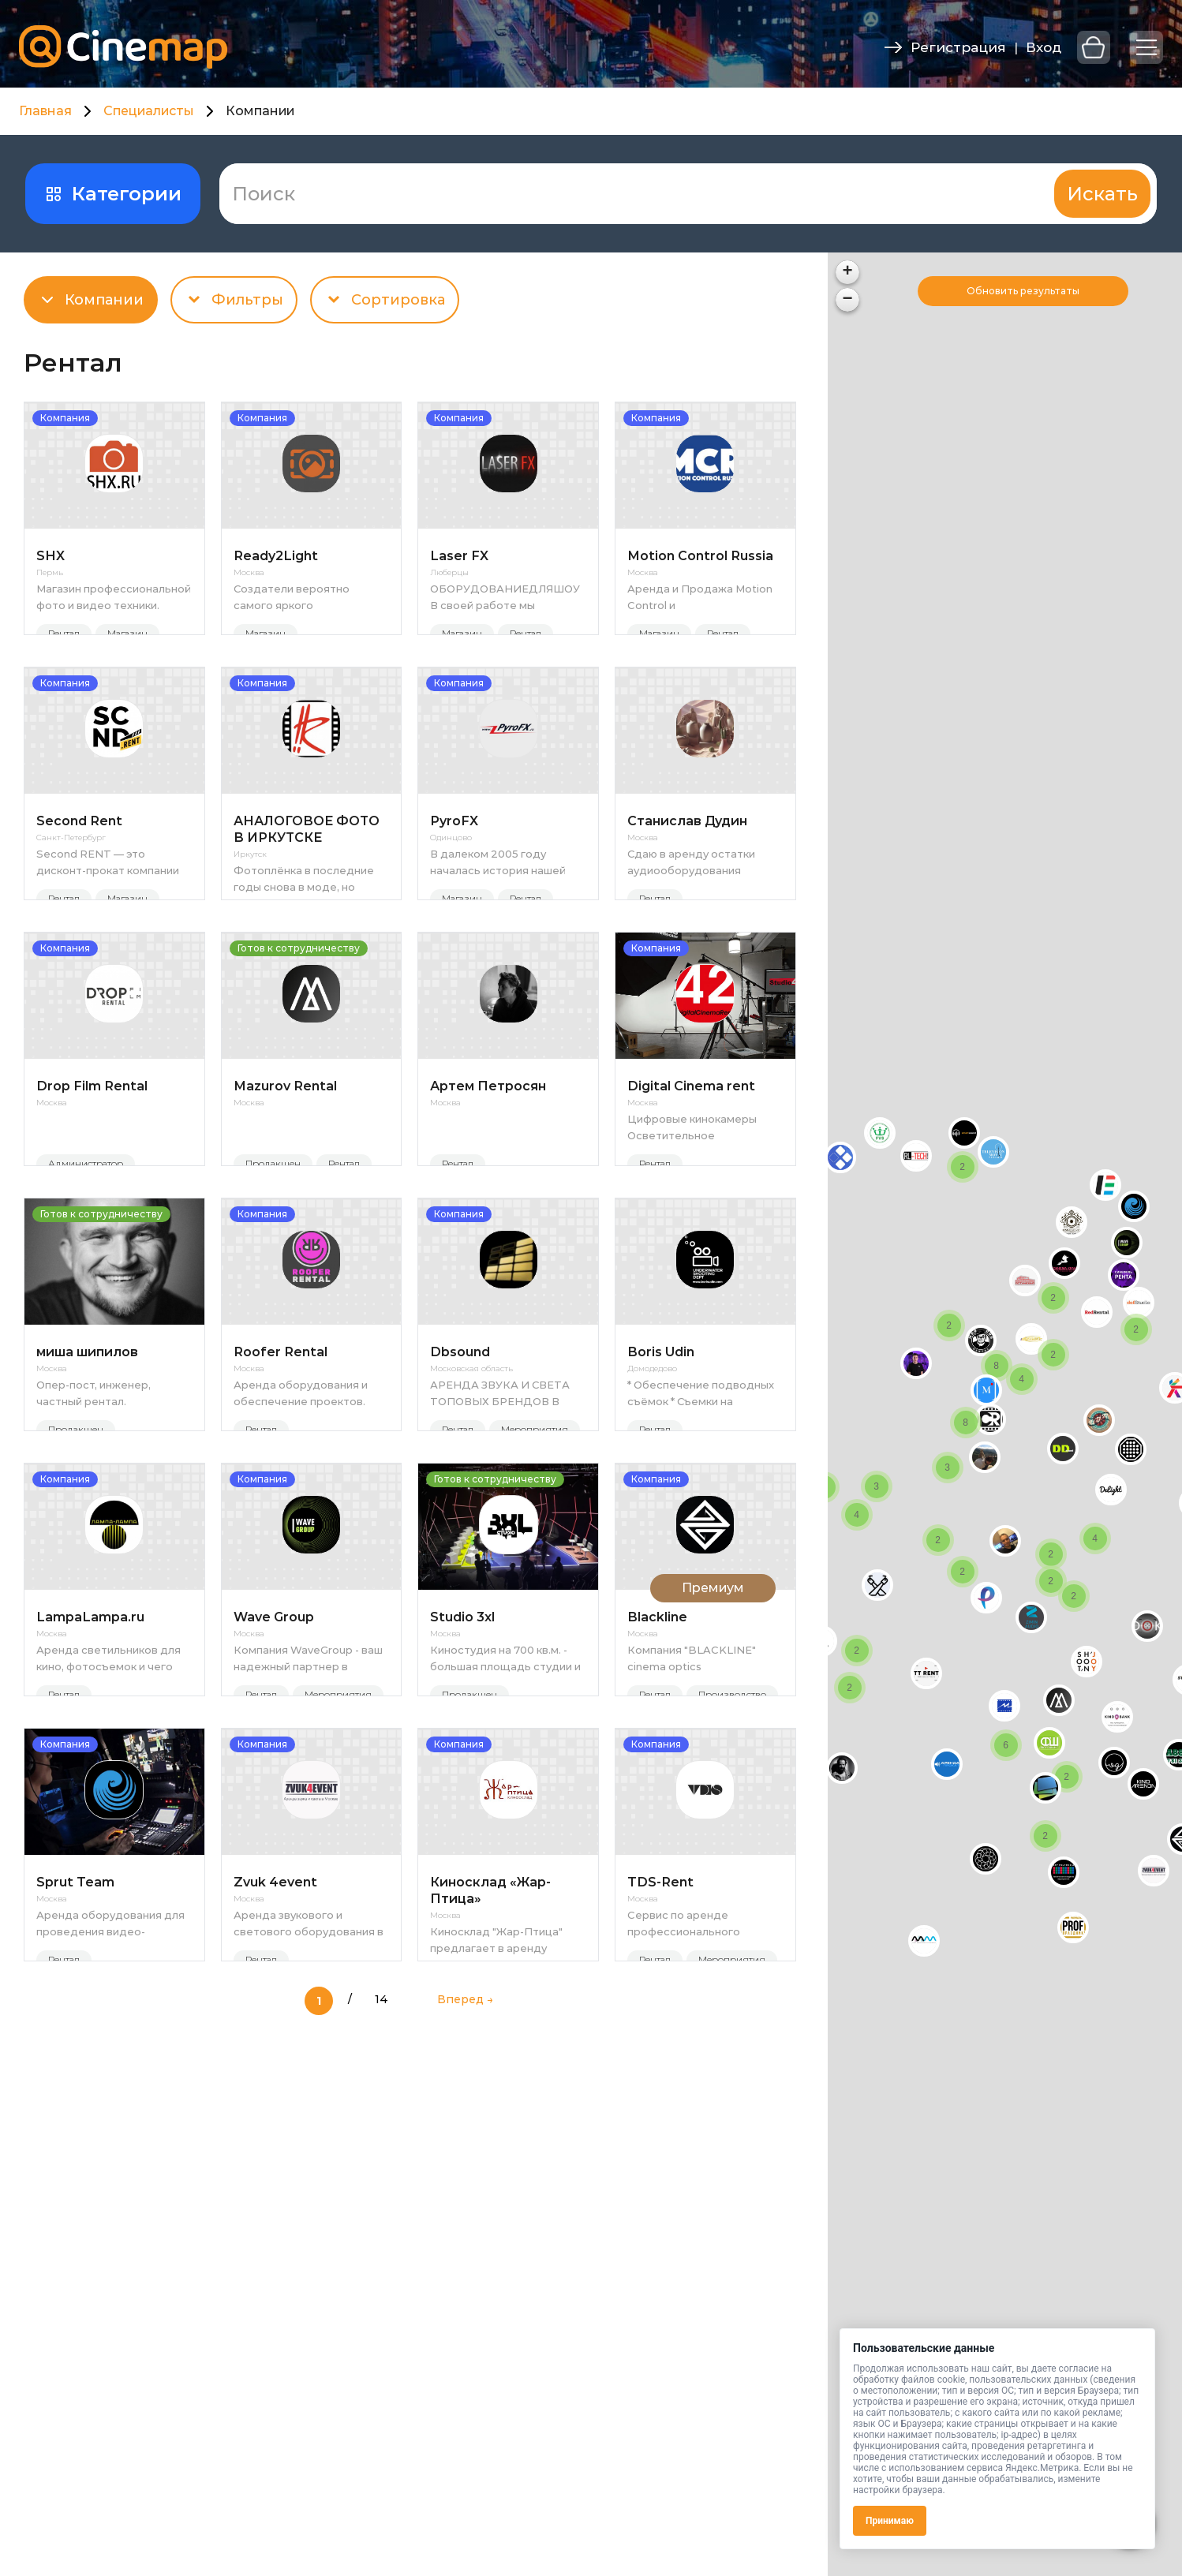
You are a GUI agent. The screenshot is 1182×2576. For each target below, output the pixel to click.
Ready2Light (276, 555)
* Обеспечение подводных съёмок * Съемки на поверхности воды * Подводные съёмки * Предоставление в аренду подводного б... (701, 1518)
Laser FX (459, 555)
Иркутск (250, 896)
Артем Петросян (488, 1169)
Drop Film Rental (92, 1169)
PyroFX (454, 862)
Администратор (85, 1247)
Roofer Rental (280, 1476)
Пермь (49, 573)
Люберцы (449, 573)
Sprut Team (75, 2090)
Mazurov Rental (285, 1169)
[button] (1004, 1706)
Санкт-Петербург (71, 880)
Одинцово (451, 880)
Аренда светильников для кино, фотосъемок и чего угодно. (108, 1825)
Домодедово (652, 1493)
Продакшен (273, 1247)
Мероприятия (534, 1554)
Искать (1102, 193)
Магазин (127, 633)
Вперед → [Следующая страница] (465, 2249)
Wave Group (274, 1783)
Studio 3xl (462, 1783)
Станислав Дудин (687, 862)
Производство (732, 1861)
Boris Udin (660, 1476)
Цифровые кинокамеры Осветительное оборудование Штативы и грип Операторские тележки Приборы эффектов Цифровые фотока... (698, 1211)
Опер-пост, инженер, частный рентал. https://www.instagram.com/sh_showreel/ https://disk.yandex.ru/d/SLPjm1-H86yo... (114, 1518)
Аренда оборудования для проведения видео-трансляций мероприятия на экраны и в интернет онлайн (110, 2132)
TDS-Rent (660, 2090)
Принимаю (890, 2520)
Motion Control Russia (700, 555)
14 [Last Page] (381, 2249)
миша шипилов (87, 1476)
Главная (45, 110)
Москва (249, 573)
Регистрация (958, 47)
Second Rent (79, 862)
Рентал (64, 633)
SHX (50, 555)
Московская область (471, 1493)
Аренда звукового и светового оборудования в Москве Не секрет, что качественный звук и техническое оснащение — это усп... (308, 2132)
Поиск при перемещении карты (1032, 291)
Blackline (657, 1783)
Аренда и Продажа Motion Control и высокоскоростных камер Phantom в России (699, 597)
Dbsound (460, 1476)
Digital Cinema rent (691, 1169)
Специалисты (148, 110)
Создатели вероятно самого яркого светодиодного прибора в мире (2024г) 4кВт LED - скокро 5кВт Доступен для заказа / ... (307, 597)
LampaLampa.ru (90, 1783)
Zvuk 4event (275, 2090)
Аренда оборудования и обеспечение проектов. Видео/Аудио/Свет (301, 1518)
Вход (1043, 47)
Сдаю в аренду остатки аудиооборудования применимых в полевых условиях (691, 904)
